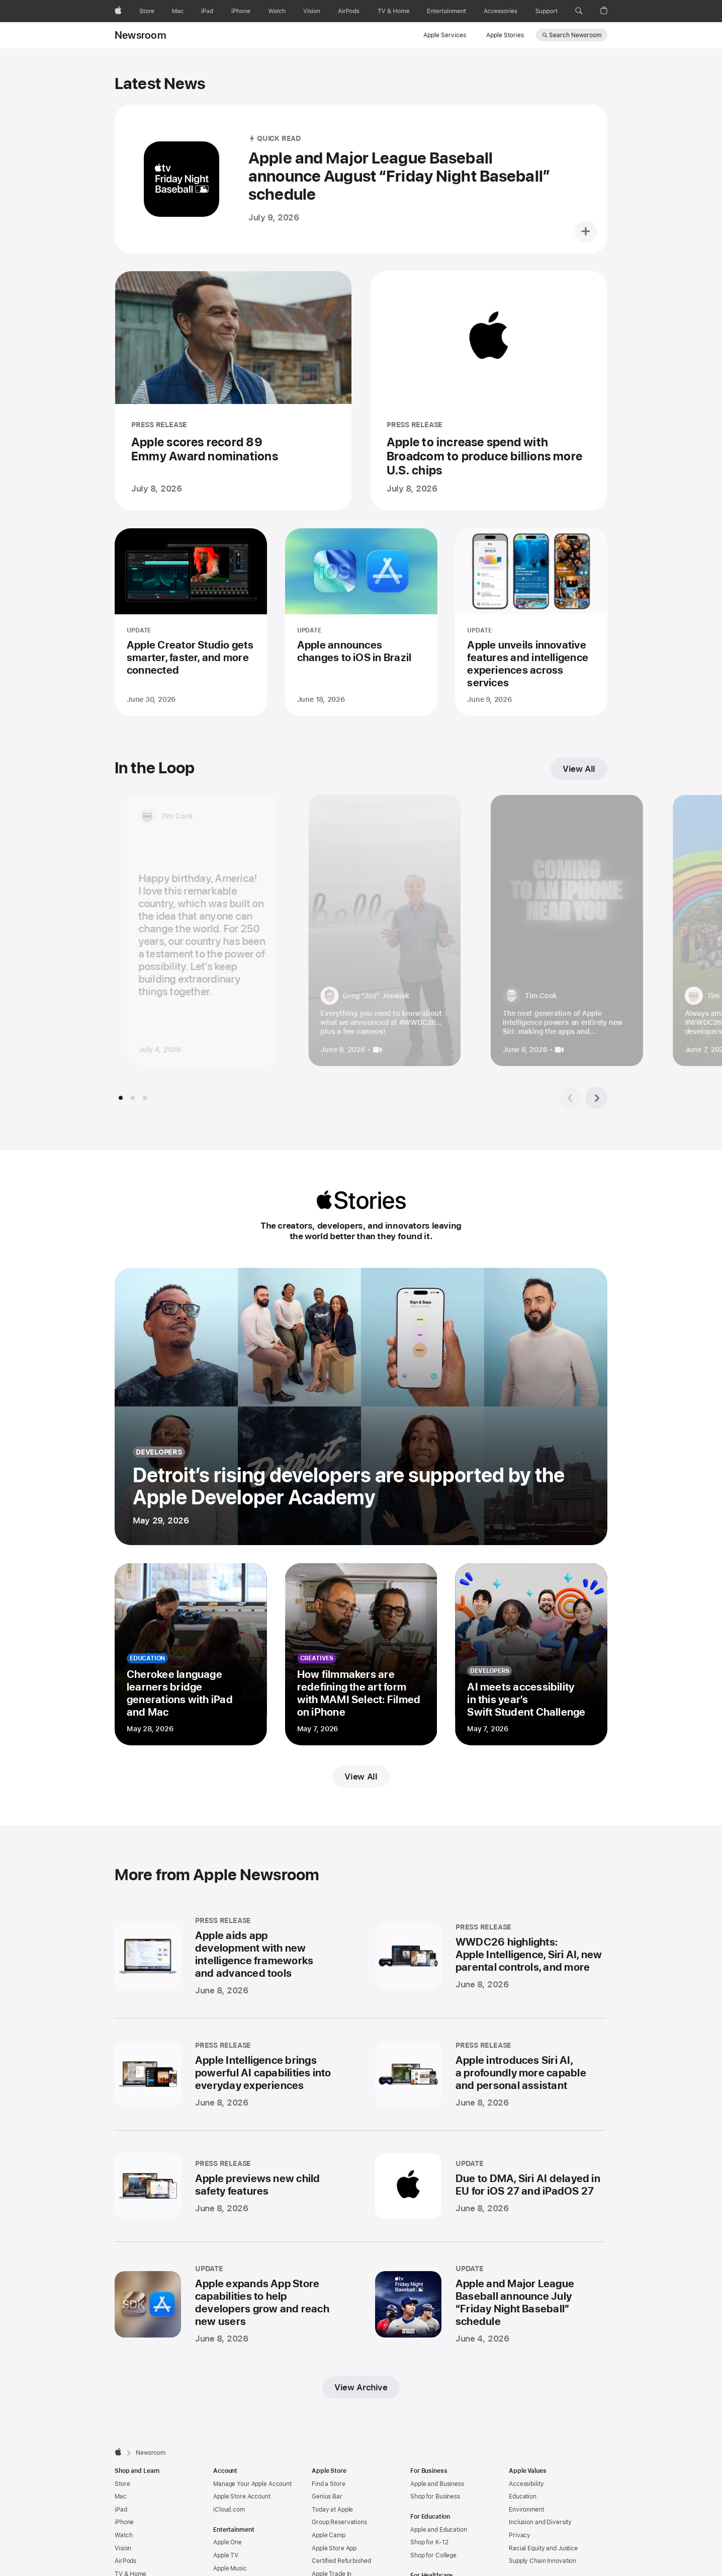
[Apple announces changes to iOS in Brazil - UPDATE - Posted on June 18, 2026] (361, 621)
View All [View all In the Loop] (579, 769)
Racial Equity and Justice (543, 2518)
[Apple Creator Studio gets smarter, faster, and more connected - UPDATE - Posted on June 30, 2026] (191, 621)
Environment (526, 2479)
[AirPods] (349, 11)
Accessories (132, 2569)
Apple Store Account (241, 2466)
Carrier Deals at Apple (342, 2569)
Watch (123, 2505)
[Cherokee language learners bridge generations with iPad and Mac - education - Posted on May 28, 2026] (191, 1654)
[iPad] (207, 11)
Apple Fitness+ (233, 2564)
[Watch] (277, 11)
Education (522, 2466)
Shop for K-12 (429, 2512)
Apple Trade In (331, 2544)
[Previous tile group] (570, 1098)
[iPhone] (240, 11)
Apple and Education (438, 2500)
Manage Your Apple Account (252, 2454)
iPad (121, 2479)
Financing (325, 2556)
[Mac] (178, 11)
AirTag (123, 2556)
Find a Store (328, 2454)
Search (575, 35)
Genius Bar (327, 2466)
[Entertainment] (446, 11)
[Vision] (311, 11)
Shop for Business (435, 2466)
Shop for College (433, 2525)
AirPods (125, 2531)
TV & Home (130, 2544)
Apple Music (230, 2538)
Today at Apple (332, 2479)
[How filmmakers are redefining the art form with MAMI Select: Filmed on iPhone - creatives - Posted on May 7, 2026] (361, 1654)
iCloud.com (229, 2479)
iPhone (124, 2492)
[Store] (146, 11)
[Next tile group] (596, 1098)
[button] (579, 11)
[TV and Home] (393, 11)
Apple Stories (505, 35)
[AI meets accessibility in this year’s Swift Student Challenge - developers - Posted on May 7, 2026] (531, 1654)
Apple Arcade (232, 2551)
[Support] (546, 11)
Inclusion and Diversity (540, 2492)
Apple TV (225, 2525)
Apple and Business (437, 2454)
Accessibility (526, 2454)
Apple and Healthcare (440, 2558)
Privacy (519, 2505)
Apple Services (444, 35)
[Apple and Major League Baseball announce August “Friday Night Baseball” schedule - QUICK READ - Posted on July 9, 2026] (361, 179)
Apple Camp (328, 2505)
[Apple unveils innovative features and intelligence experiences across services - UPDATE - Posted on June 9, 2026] (531, 621)
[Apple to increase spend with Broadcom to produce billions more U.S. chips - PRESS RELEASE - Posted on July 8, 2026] (489, 390)
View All (360, 1777)
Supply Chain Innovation (542, 2531)
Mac (121, 2466)
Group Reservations (339, 2492)
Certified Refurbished (341, 2531)
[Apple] (118, 11)
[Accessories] (500, 11)
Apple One (227, 2512)
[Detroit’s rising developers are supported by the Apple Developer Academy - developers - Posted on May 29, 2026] (361, 1406)
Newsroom (140, 35)
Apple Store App (334, 2518)
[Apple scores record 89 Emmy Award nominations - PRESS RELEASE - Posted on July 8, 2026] (233, 390)
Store (122, 2454)
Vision (123, 2518)
